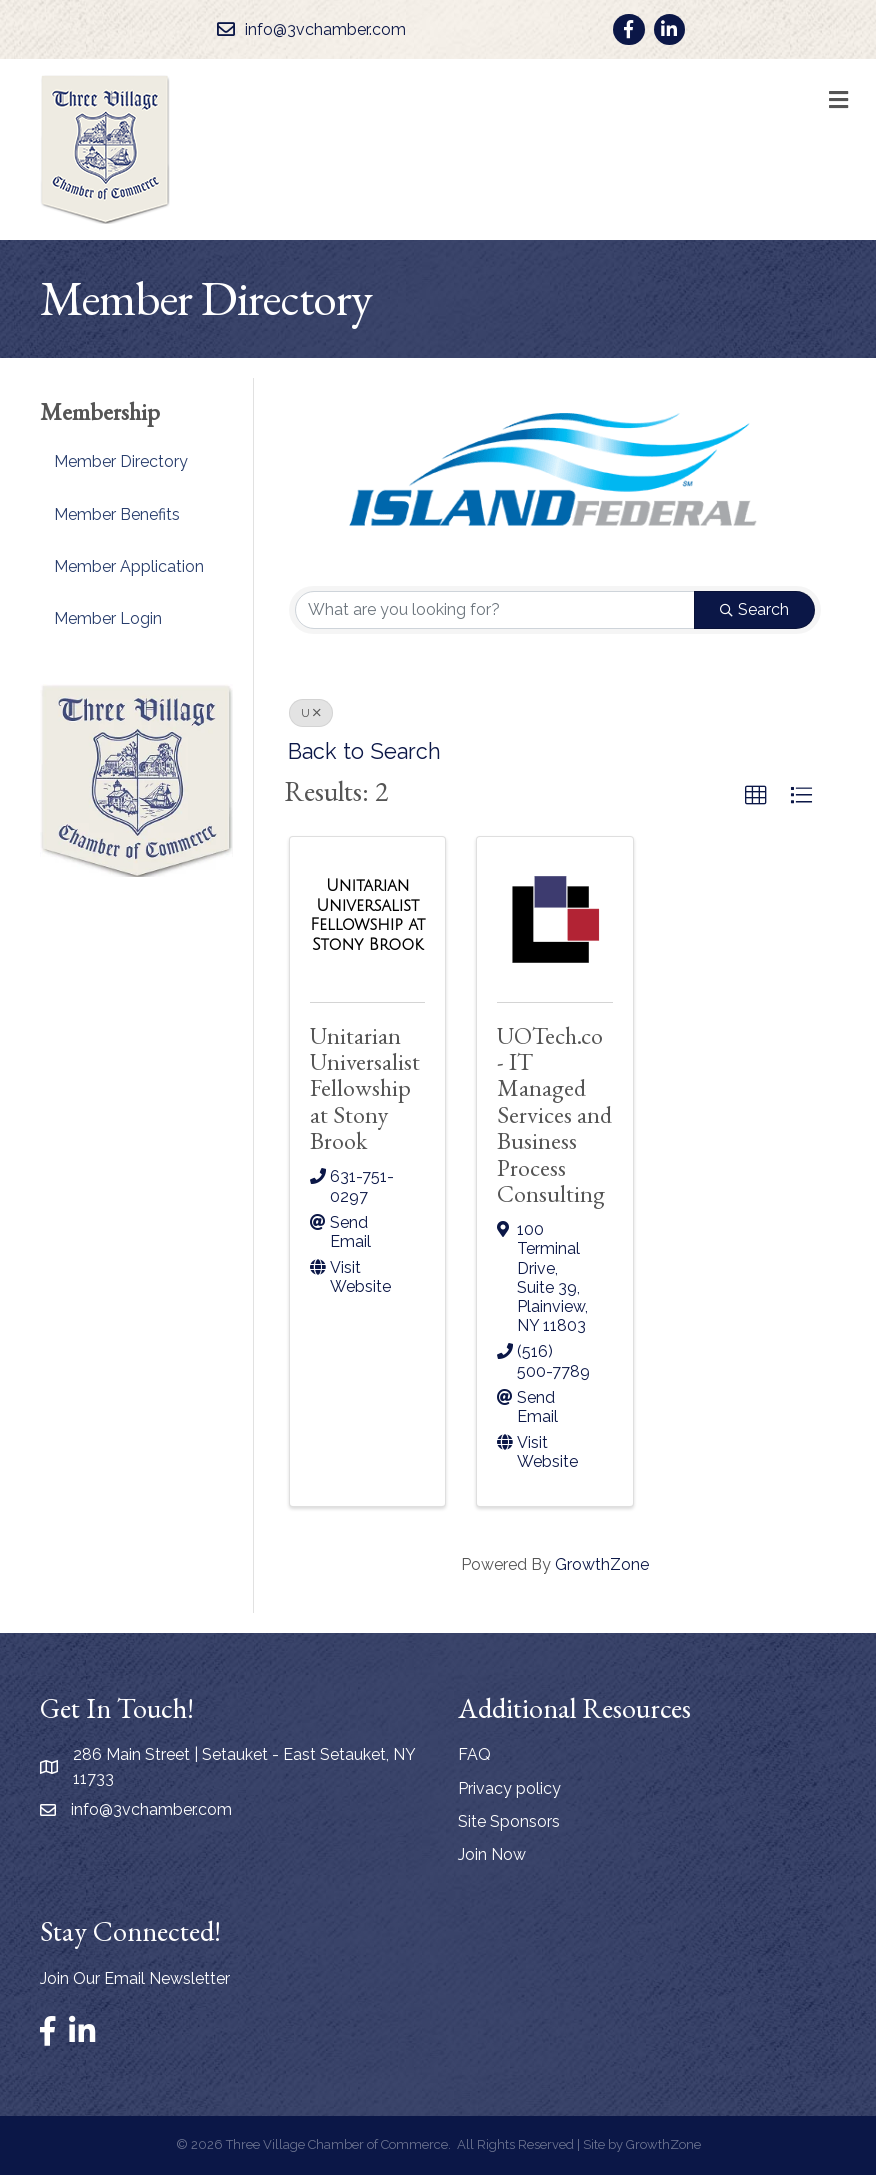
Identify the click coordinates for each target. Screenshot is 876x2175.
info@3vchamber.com (151, 1809)
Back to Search (364, 751)
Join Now (492, 1854)
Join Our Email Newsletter (135, 1978)
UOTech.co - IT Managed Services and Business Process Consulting (554, 1114)
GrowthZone (602, 1564)
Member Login (108, 618)
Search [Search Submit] (754, 609)
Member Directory (121, 461)
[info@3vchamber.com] (306, 29)
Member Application (129, 566)
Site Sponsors (509, 1821)
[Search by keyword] (495, 610)
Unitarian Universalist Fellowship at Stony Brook (365, 1088)
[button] (756, 796)
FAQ (474, 1754)
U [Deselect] (311, 713)
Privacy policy (509, 1788)
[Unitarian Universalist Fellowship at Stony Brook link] (367, 915)
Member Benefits (117, 514)
